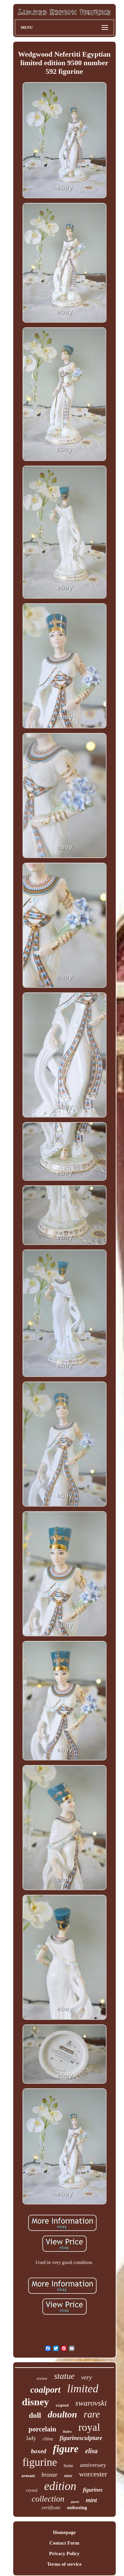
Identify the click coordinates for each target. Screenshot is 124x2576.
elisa (91, 2451)
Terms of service (64, 2564)
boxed (38, 2451)
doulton (62, 2414)
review (42, 2378)
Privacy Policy (64, 2553)
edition (60, 2486)
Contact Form (64, 2543)
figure (66, 2449)
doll (35, 2415)
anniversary (93, 2465)
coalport (45, 2390)
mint (91, 2500)
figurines (93, 2490)
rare (92, 2414)
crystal (32, 2490)
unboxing (77, 2507)
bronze (49, 2474)
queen (75, 2502)
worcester (93, 2474)
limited (82, 2388)
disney (35, 2401)
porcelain (42, 2429)
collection (48, 2498)
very (86, 2377)
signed (62, 2406)
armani (28, 2475)
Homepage (64, 2532)
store (68, 2475)
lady (31, 2438)
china (48, 2438)
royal (89, 2427)
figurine (39, 2462)
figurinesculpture (81, 2438)
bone (68, 2465)
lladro (67, 2431)
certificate (51, 2507)
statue (64, 2376)
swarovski (91, 2403)
